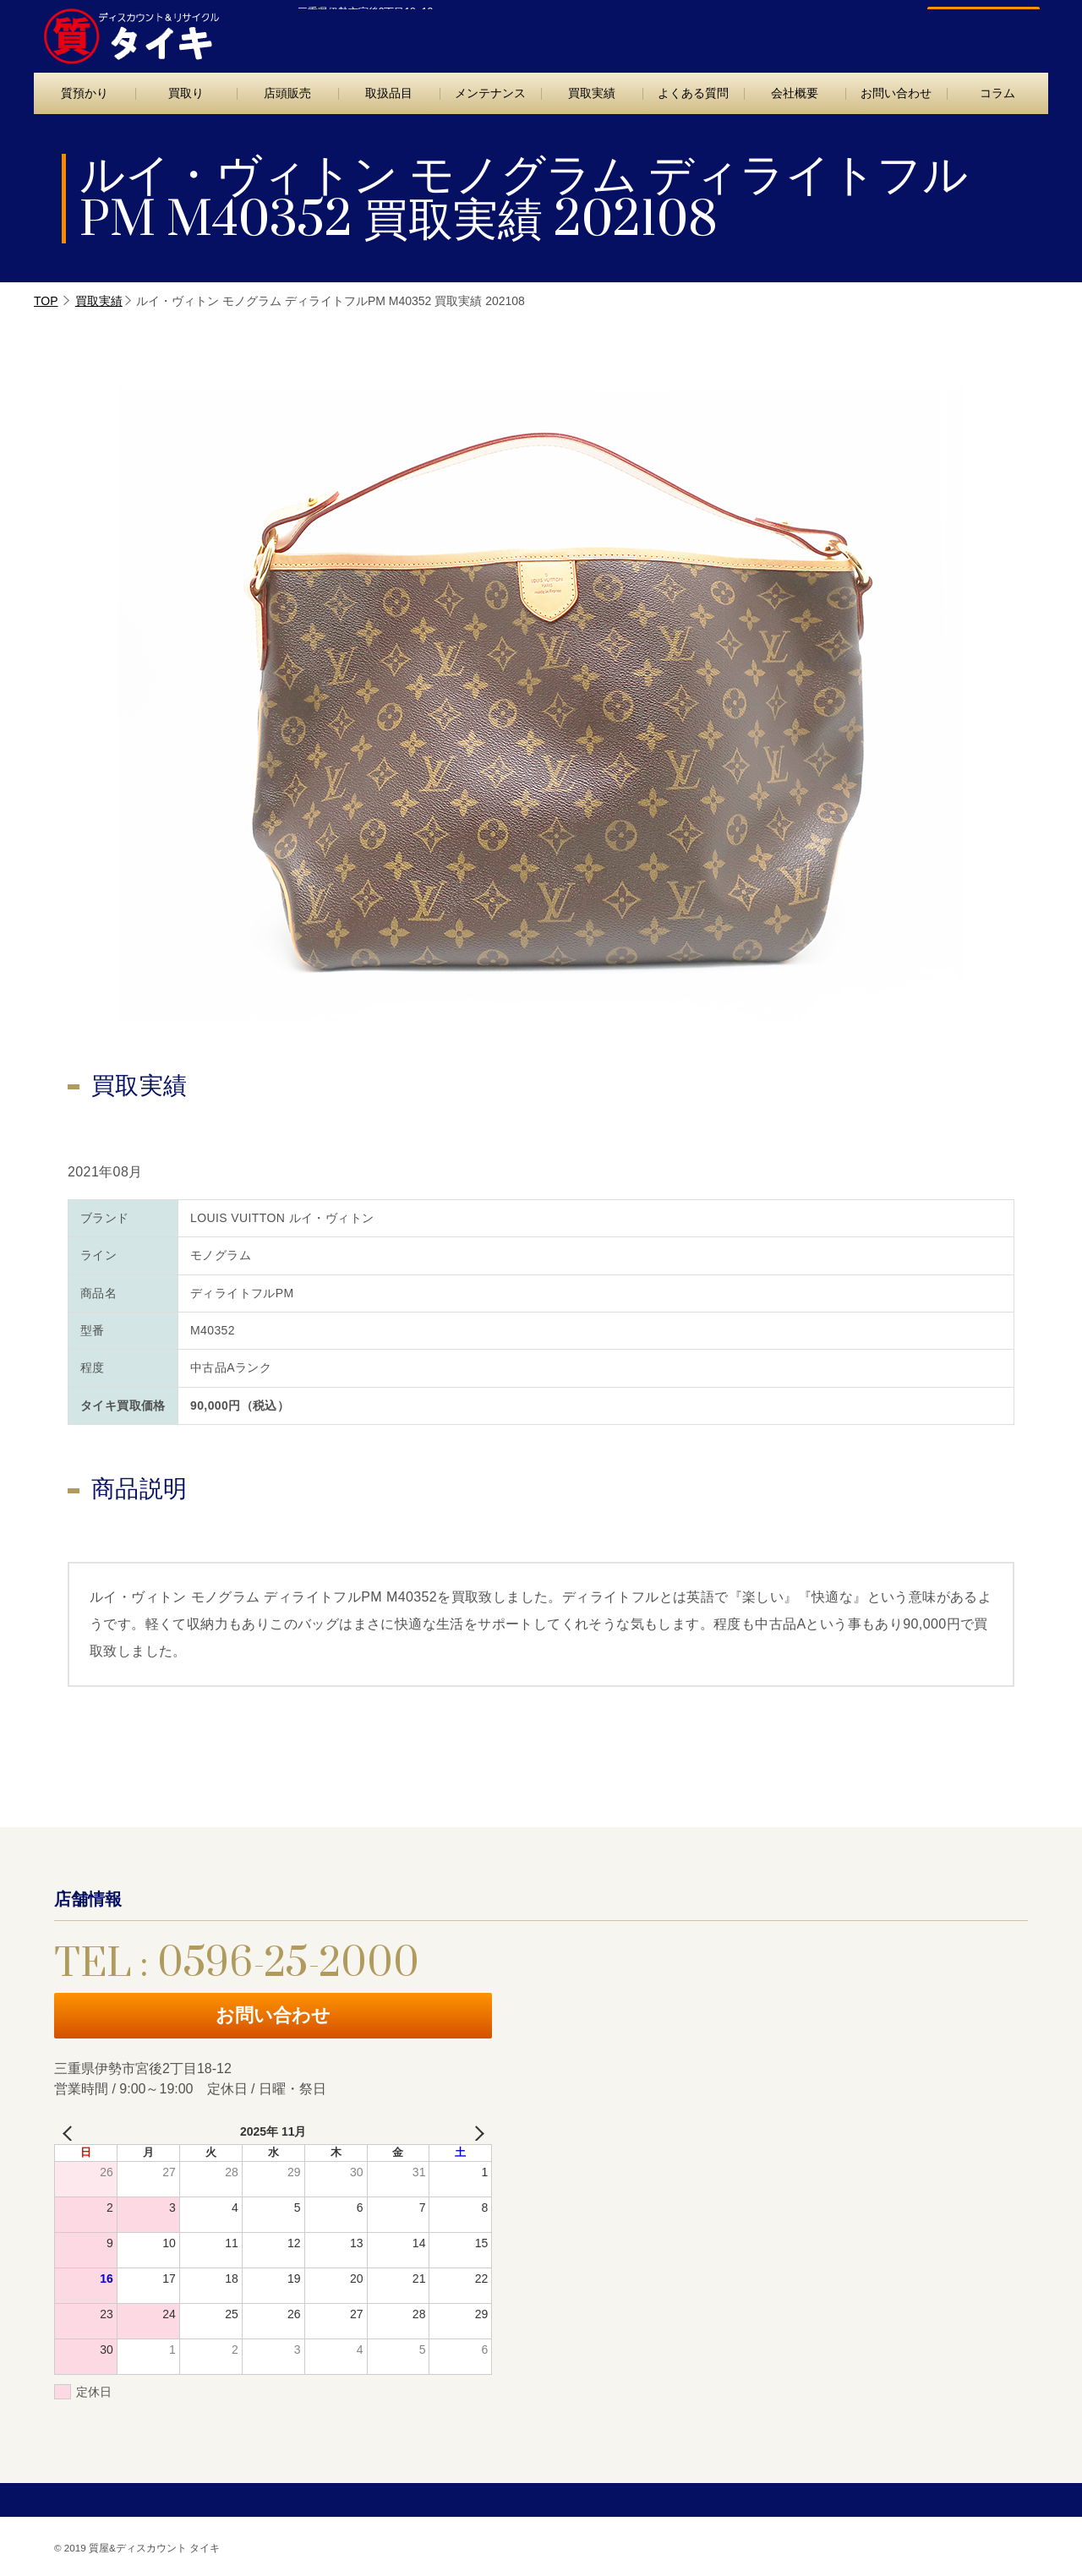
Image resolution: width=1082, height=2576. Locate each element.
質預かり (84, 93)
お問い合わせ (974, 31)
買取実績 (591, 93)
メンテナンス (490, 93)
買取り (186, 93)
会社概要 (794, 93)
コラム (997, 93)
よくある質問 (693, 93)
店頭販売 (287, 93)
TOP (46, 301)
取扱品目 (389, 93)
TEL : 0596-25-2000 (784, 31)
